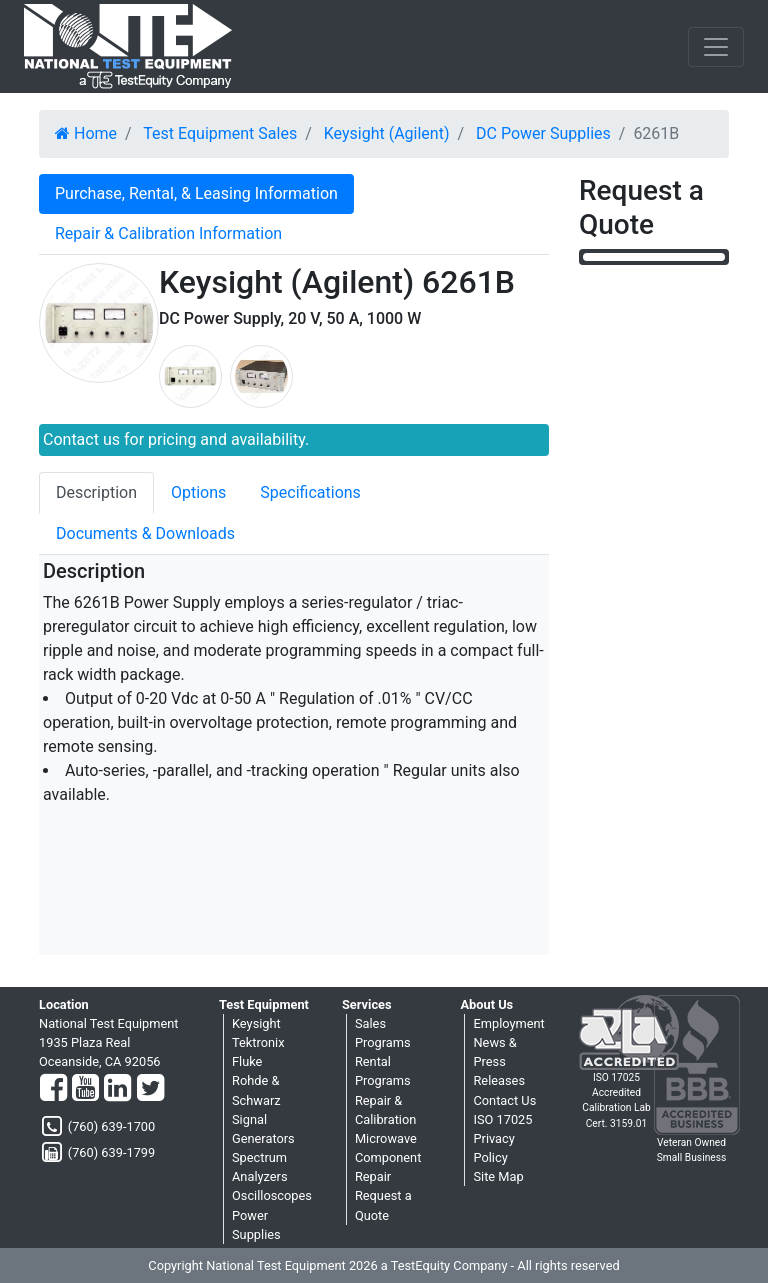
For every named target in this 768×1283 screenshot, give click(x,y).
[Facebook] (53, 1089)
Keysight (256, 1023)
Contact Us (504, 1100)
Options (198, 492)
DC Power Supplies (543, 133)
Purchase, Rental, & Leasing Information (196, 193)
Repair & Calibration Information (168, 233)
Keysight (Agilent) (387, 133)
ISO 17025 (502, 1119)
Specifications (310, 492)
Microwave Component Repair (388, 1157)
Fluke (247, 1061)
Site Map (498, 1176)
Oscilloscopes (272, 1195)
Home (86, 133)
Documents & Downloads (145, 533)
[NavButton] (716, 47)
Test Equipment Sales (220, 133)
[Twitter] (150, 1089)
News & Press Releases (499, 1061)
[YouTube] (85, 1089)
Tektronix (258, 1042)
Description (96, 492)
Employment (508, 1023)
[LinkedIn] (117, 1089)
